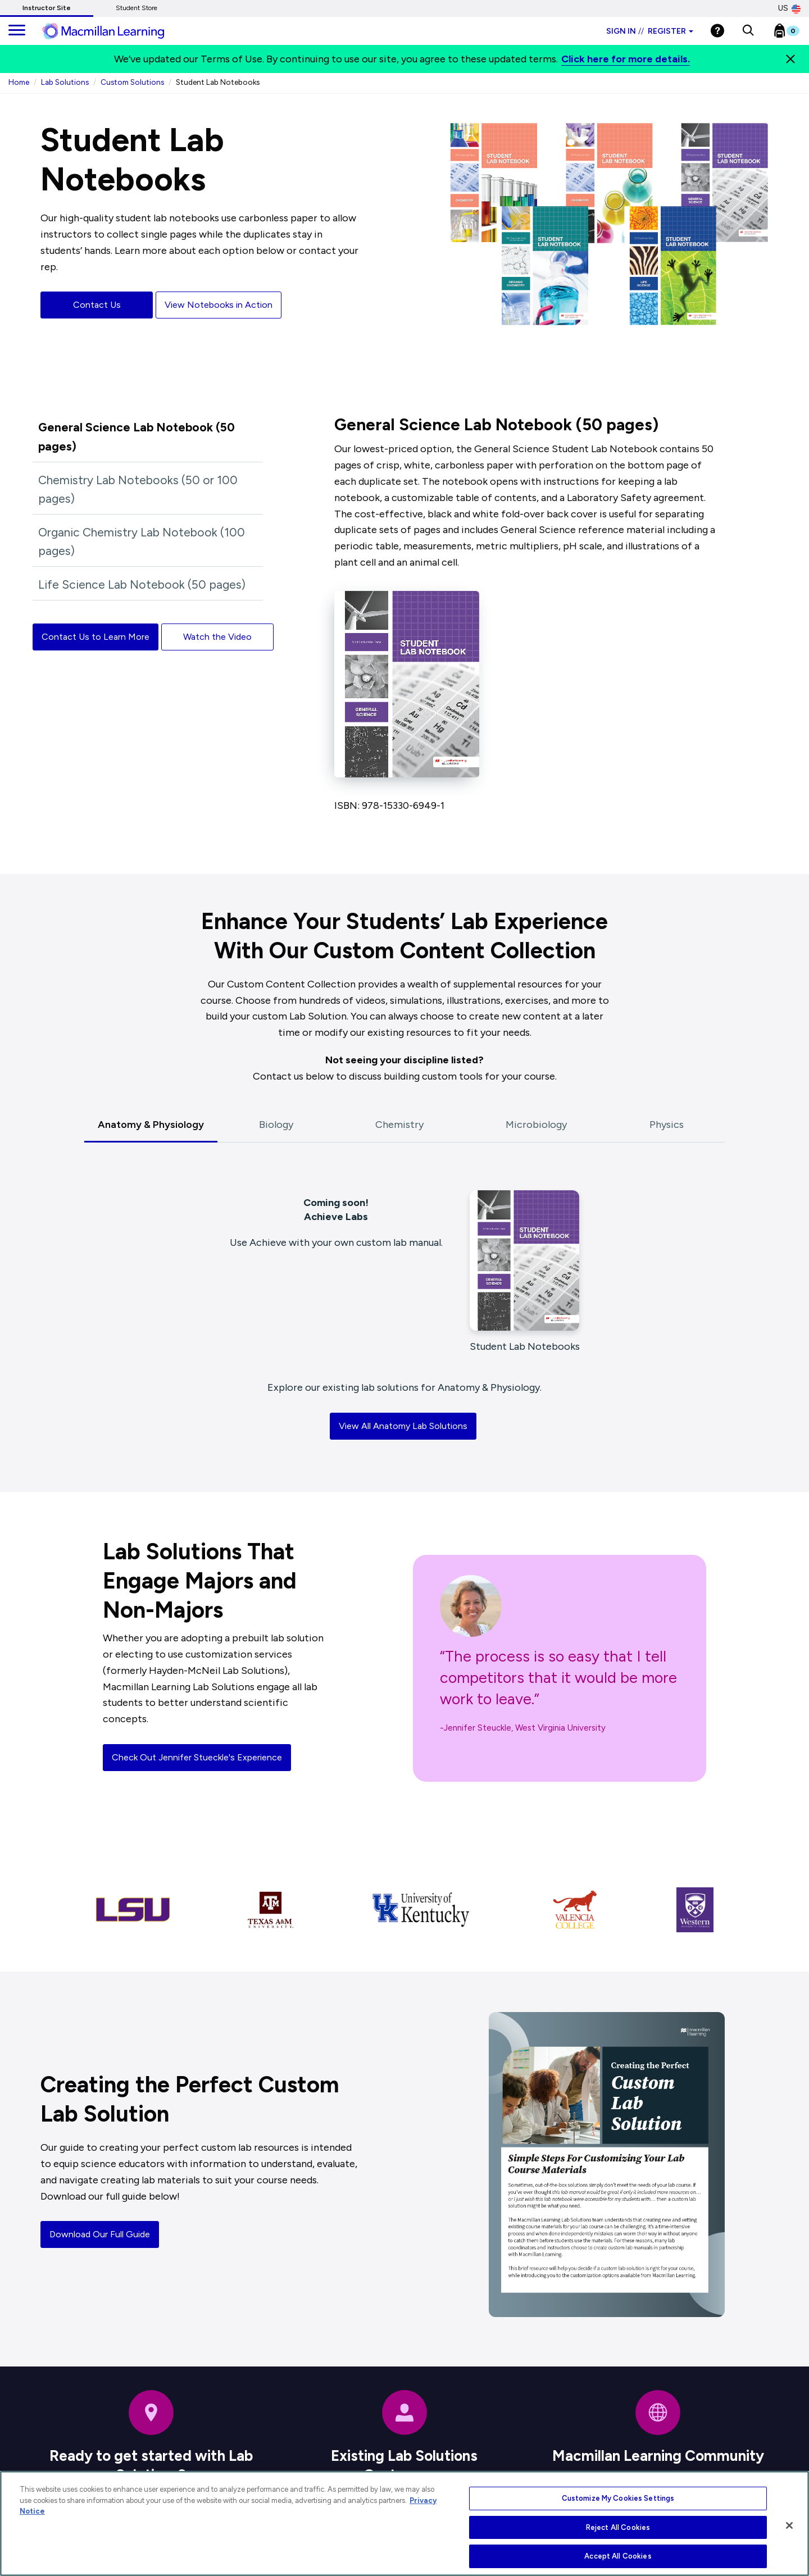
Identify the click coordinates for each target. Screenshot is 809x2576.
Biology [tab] (276, 1124)
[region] (404, 2523)
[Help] (717, 30)
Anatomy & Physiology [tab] (151, 1124)
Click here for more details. (625, 59)
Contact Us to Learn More (95, 636)
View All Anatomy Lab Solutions (403, 1426)
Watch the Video (217, 636)
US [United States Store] (789, 8)
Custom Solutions (132, 82)
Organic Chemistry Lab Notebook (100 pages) (141, 541)
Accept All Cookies (617, 2556)
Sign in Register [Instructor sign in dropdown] (649, 31)
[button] (748, 31)
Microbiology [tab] (536, 1124)
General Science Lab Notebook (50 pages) (136, 436)
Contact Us (97, 304)
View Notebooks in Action (218, 304)
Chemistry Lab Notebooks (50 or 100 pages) (138, 489)
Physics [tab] (666, 1124)
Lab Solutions (65, 82)
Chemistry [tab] (399, 1124)
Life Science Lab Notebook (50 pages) (142, 584)
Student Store (136, 8)
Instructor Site (46, 8)
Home (18, 82)
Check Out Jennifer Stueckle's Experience (197, 1757)
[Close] (790, 59)
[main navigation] (17, 31)
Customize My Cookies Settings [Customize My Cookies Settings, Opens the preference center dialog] (618, 2498)
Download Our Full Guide (99, 2234)
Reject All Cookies (618, 2527)
